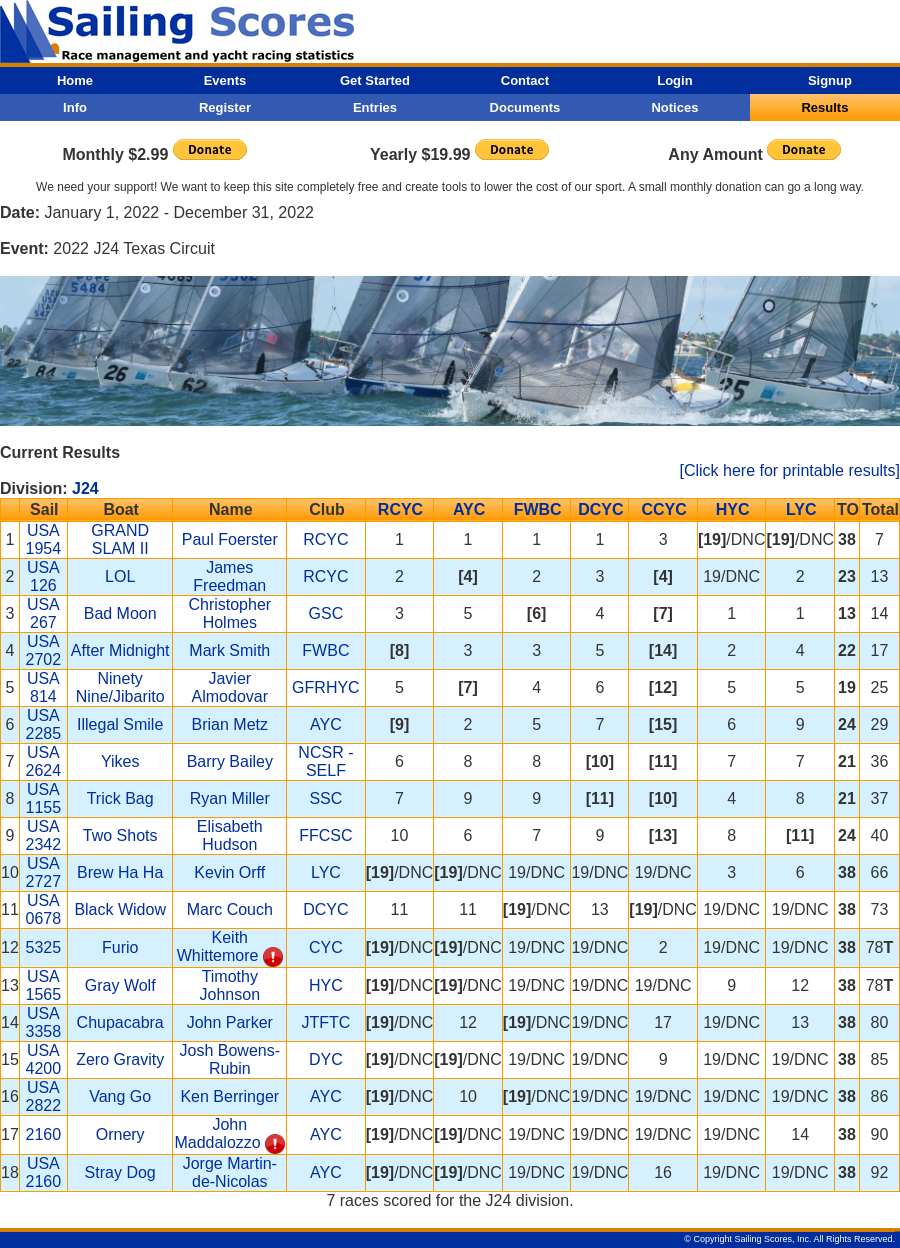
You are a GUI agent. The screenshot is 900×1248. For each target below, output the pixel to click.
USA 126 (43, 576)
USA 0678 (44, 909)
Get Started (375, 80)
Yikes (120, 761)
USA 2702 (44, 650)
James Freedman (229, 576)
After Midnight (120, 650)
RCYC (400, 509)
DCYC (600, 509)
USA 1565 (44, 985)
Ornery (120, 1134)
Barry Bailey (230, 761)
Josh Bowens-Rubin (230, 1059)
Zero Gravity (120, 1059)
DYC (326, 1059)
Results (824, 107)
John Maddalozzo (217, 1133)
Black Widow (120, 909)
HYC (733, 509)
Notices (674, 107)
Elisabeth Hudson (230, 835)
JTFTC (325, 1022)
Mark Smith (229, 650)
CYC (326, 947)
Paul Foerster (230, 539)
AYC (469, 509)
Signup (830, 80)
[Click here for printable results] (789, 470)
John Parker (230, 1022)
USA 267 (43, 613)
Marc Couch (230, 909)
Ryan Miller (230, 798)
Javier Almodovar (230, 687)
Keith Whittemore (218, 946)
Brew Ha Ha (120, 872)
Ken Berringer (229, 1096)
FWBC (538, 509)
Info (75, 107)
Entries (375, 107)
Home (75, 80)
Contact (525, 80)
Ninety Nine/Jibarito (120, 687)
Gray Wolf (120, 985)
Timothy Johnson (230, 985)
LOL (120, 576)
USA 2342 (44, 835)
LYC (801, 509)
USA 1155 (44, 798)
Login (674, 80)
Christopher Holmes (229, 613)
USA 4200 (44, 1059)
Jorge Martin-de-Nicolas (230, 1172)
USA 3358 (44, 1022)
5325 (44, 947)
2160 (44, 1134)
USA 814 (43, 687)
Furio (120, 947)
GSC (326, 613)
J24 (85, 488)
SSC (325, 798)
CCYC (663, 509)
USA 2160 (44, 1172)
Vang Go (120, 1096)
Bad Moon (120, 613)
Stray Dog (120, 1172)
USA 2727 (44, 872)
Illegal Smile (120, 724)
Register (225, 107)
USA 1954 (44, 539)
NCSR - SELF (325, 761)
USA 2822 (44, 1096)
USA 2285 (44, 724)
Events (225, 80)
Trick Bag (120, 798)
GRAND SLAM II (120, 539)
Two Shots (120, 835)
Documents (525, 107)
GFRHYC (326, 687)
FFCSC (325, 835)
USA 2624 (44, 761)
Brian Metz (230, 724)
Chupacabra (120, 1022)
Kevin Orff (229, 872)
